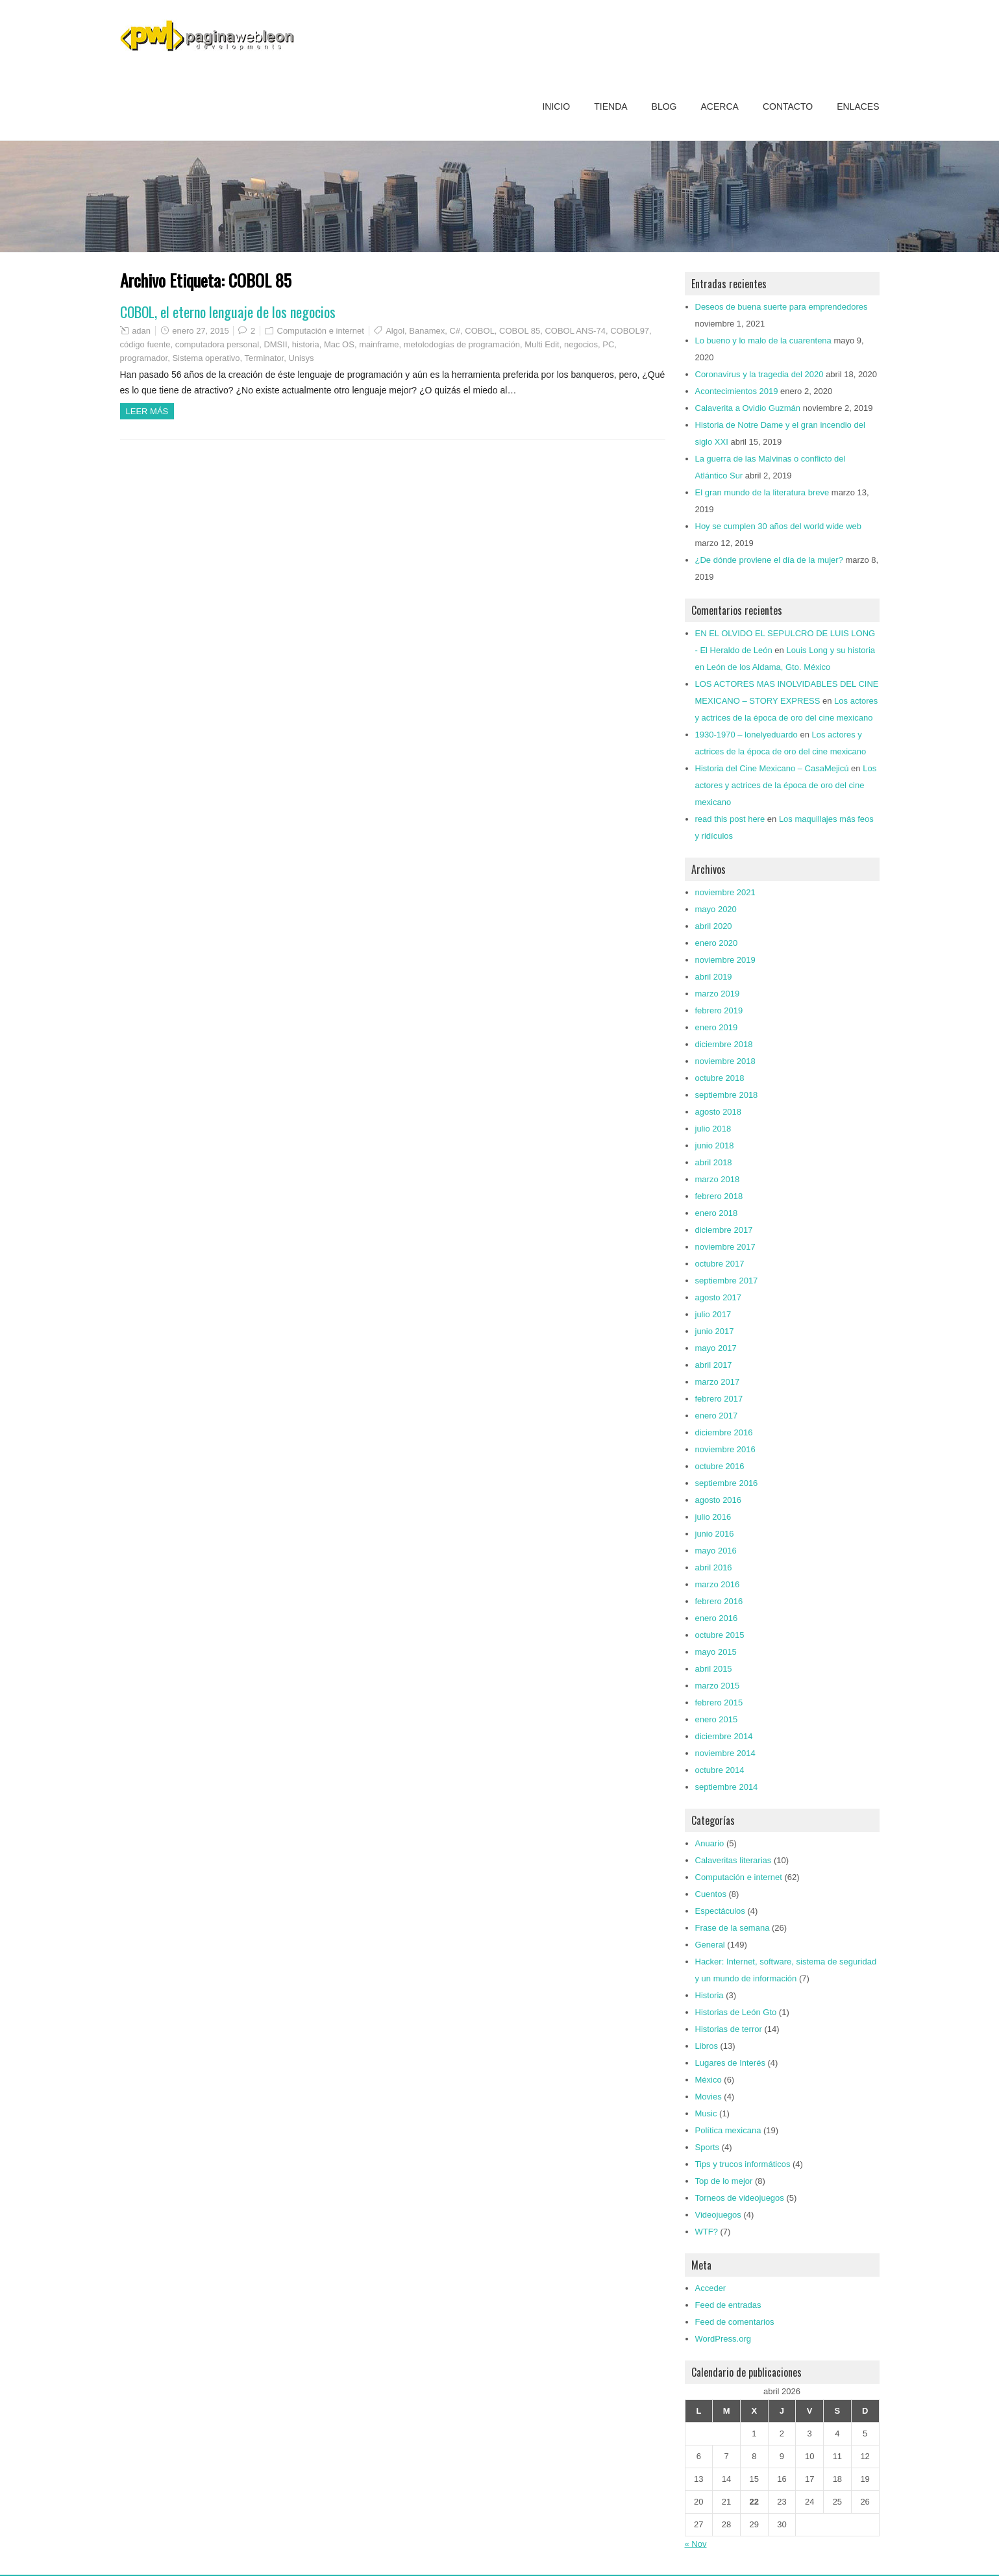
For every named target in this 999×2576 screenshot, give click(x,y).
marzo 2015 (717, 1685)
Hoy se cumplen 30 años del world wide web (778, 526)
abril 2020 (713, 926)
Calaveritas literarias (733, 1860)
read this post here (730, 819)
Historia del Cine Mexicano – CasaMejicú (772, 768)
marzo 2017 (717, 1382)
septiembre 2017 (726, 1280)
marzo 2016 (717, 1584)
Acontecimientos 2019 (736, 391)
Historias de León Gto (736, 2012)
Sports (707, 2147)
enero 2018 (716, 1213)
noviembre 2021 (725, 892)
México (708, 2080)
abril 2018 (713, 1162)
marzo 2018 (717, 1179)
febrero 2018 (719, 1196)
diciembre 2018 (724, 1044)
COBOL (480, 331)
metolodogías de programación (462, 344)
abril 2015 (713, 1669)
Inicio (556, 106)
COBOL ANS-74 (575, 331)
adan (141, 331)
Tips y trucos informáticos (743, 2164)
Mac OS (339, 344)
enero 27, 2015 (200, 331)
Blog (664, 106)
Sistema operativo (206, 358)
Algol (395, 331)
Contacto (788, 106)
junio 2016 (714, 1534)
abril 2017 (713, 1365)
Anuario (709, 1843)
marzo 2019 (717, 993)
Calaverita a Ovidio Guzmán (748, 408)
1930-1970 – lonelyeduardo (746, 734)
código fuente (145, 344)
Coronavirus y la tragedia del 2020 (759, 374)
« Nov (696, 2544)
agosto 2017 (718, 1297)
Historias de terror (728, 2029)
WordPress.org (723, 2339)
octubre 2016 (720, 1466)
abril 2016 (713, 1567)
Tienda (610, 106)
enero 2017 (716, 1415)
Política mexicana (728, 2130)
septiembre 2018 (726, 1095)
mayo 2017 (716, 1348)
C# (454, 331)
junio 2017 (714, 1331)
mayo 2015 (716, 1652)
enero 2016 (716, 1618)
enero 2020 (716, 943)
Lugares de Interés (730, 2063)
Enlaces (858, 106)
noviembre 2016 (725, 1449)
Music (706, 2113)
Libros (706, 2046)
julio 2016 (713, 1517)
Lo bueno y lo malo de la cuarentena (763, 340)
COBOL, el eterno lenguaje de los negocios (228, 311)
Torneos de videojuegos (739, 2198)
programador (144, 358)
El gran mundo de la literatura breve (762, 492)
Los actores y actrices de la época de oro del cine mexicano (786, 785)
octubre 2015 (720, 1635)
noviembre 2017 (725, 1247)
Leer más (147, 411)
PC (608, 344)
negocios (581, 344)
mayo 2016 (716, 1550)
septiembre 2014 (726, 1787)
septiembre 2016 (726, 1483)
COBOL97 (629, 331)
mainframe (379, 344)
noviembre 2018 (725, 1061)
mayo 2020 (716, 909)
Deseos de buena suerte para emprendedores (781, 307)
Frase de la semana (732, 1928)
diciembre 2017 (724, 1230)
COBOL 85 (519, 331)
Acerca (720, 106)
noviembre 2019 (725, 960)
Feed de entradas (728, 2305)
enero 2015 (716, 1719)
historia (305, 344)
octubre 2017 (720, 1264)
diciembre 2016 (724, 1432)
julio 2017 (713, 1314)
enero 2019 (716, 1027)
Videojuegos (718, 2215)
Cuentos (710, 1894)
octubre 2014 (720, 1770)
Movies (708, 2096)
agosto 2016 (718, 1500)
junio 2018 (714, 1145)
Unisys (301, 358)
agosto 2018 (718, 1112)
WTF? (706, 2231)
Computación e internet (320, 331)
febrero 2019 (719, 1010)
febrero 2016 (719, 1601)
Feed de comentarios (734, 2322)
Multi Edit (541, 344)
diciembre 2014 (724, 1736)
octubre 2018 (720, 1078)
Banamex (427, 331)
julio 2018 (713, 1128)
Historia (709, 1995)
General (710, 1945)
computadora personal (217, 344)
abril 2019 (713, 977)
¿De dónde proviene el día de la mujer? (769, 560)
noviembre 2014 (725, 1753)
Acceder (710, 2288)
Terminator (264, 358)
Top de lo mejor (724, 2181)
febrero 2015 (719, 1702)
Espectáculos (720, 1911)
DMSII (275, 344)
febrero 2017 (719, 1399)
